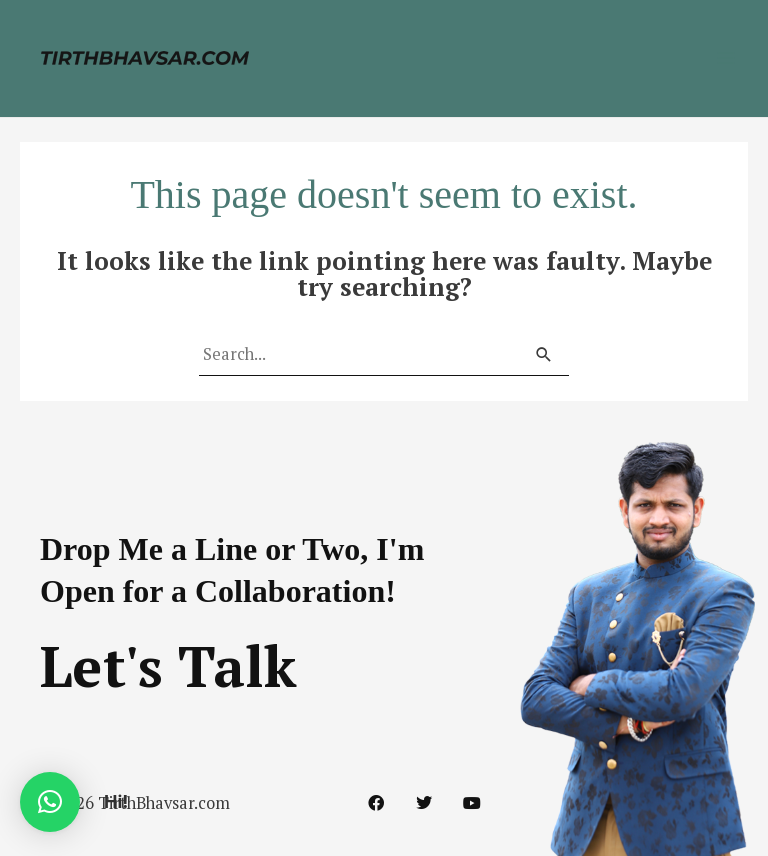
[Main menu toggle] (725, 58)
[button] (50, 802)
